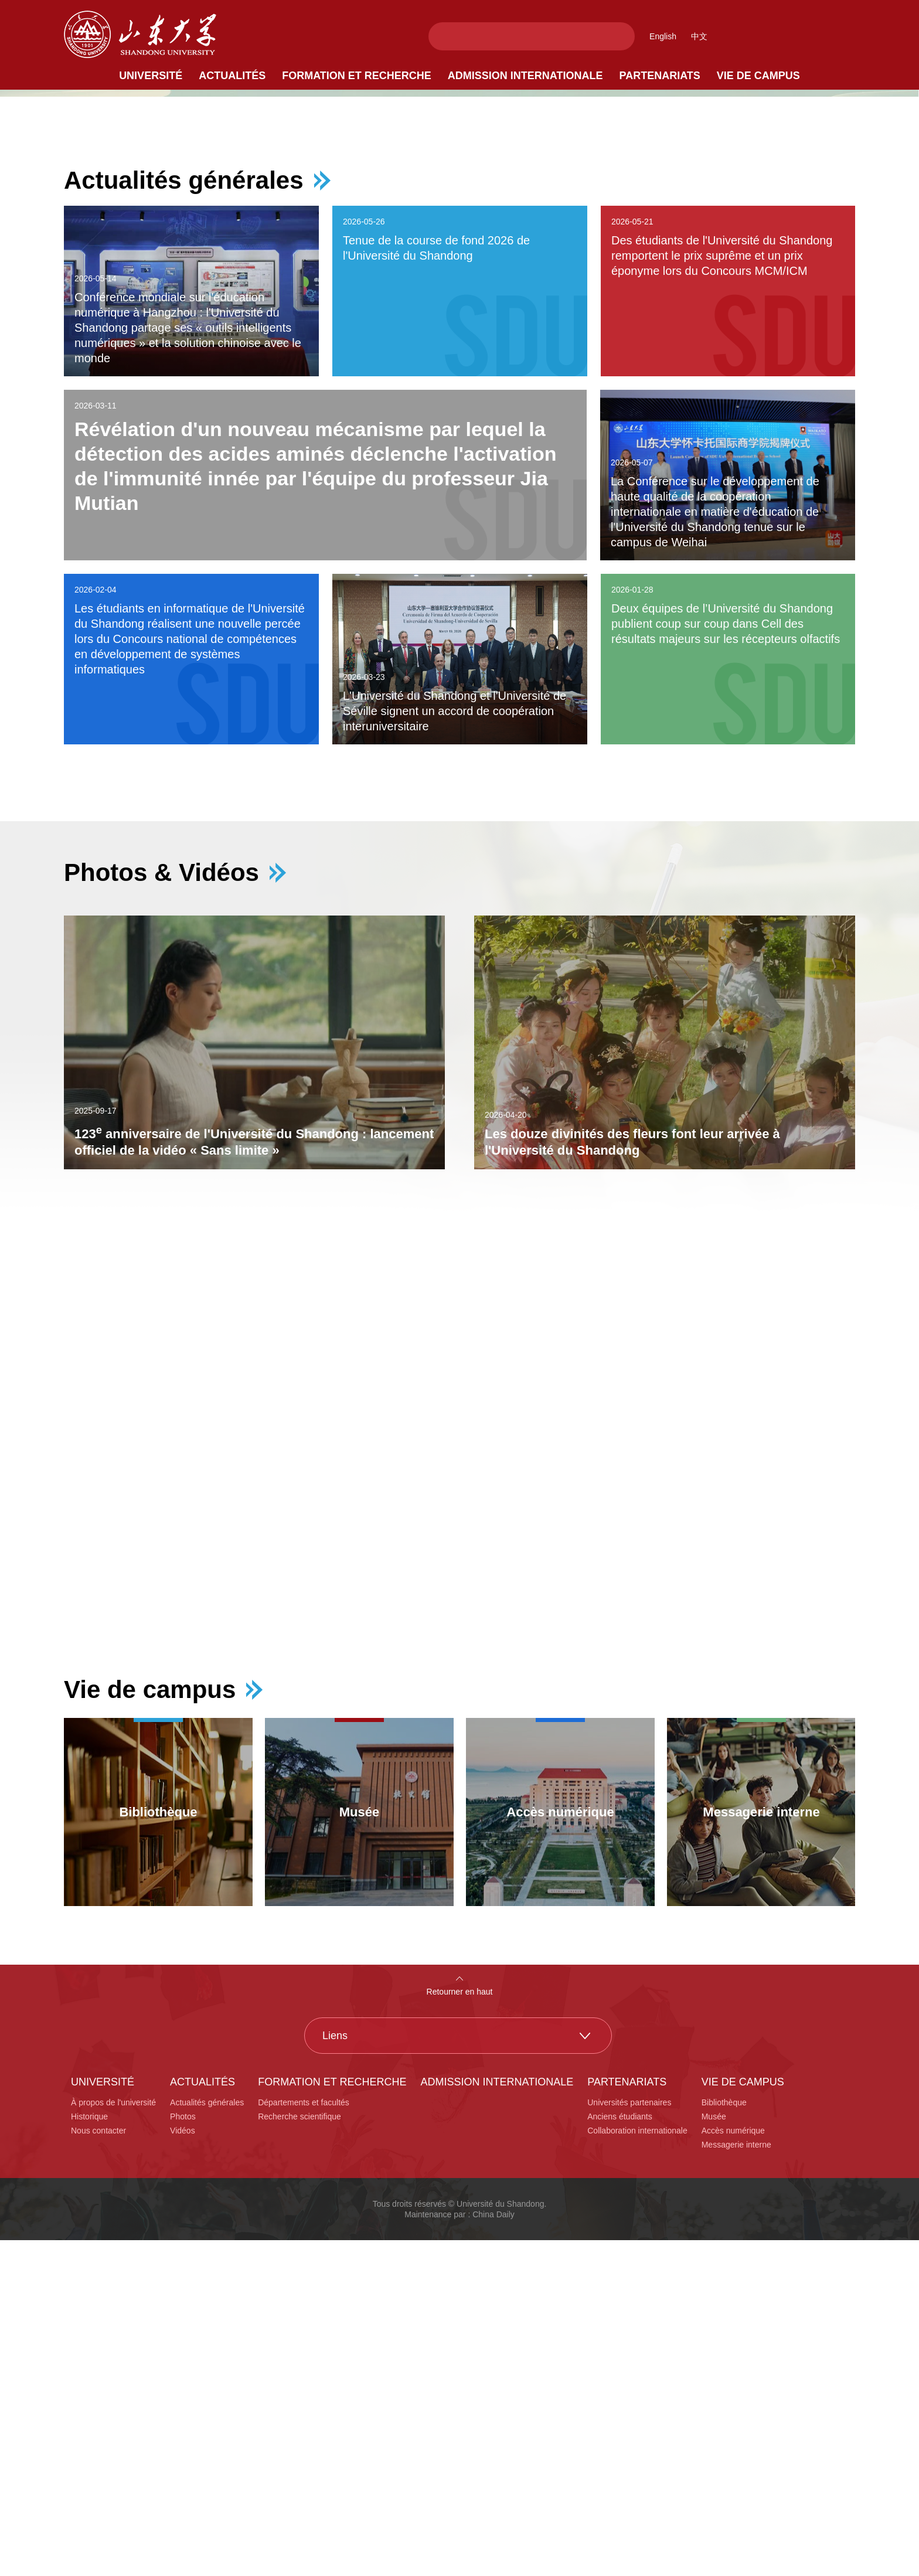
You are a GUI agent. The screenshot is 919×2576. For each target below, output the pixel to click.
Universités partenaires (629, 2438)
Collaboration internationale (637, 2466)
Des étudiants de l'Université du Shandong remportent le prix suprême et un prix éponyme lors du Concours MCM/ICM (721, 591)
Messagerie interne (736, 2480)
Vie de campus (758, 75)
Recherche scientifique (299, 2452)
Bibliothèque (724, 2438)
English (662, 36)
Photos (183, 2452)
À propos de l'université (113, 2438)
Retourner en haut (460, 2327)
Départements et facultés (303, 2438)
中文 (699, 36)
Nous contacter (98, 2466)
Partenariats (660, 75)
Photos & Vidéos (161, 1208)
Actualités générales (184, 516)
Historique (89, 2452)
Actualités (232, 75)
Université (150, 75)
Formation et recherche (356, 75)
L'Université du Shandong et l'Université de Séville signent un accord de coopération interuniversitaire (454, 1046)
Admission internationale (525, 75)
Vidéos (182, 2466)
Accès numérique (733, 2466)
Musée (714, 2452)
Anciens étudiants (619, 2452)
